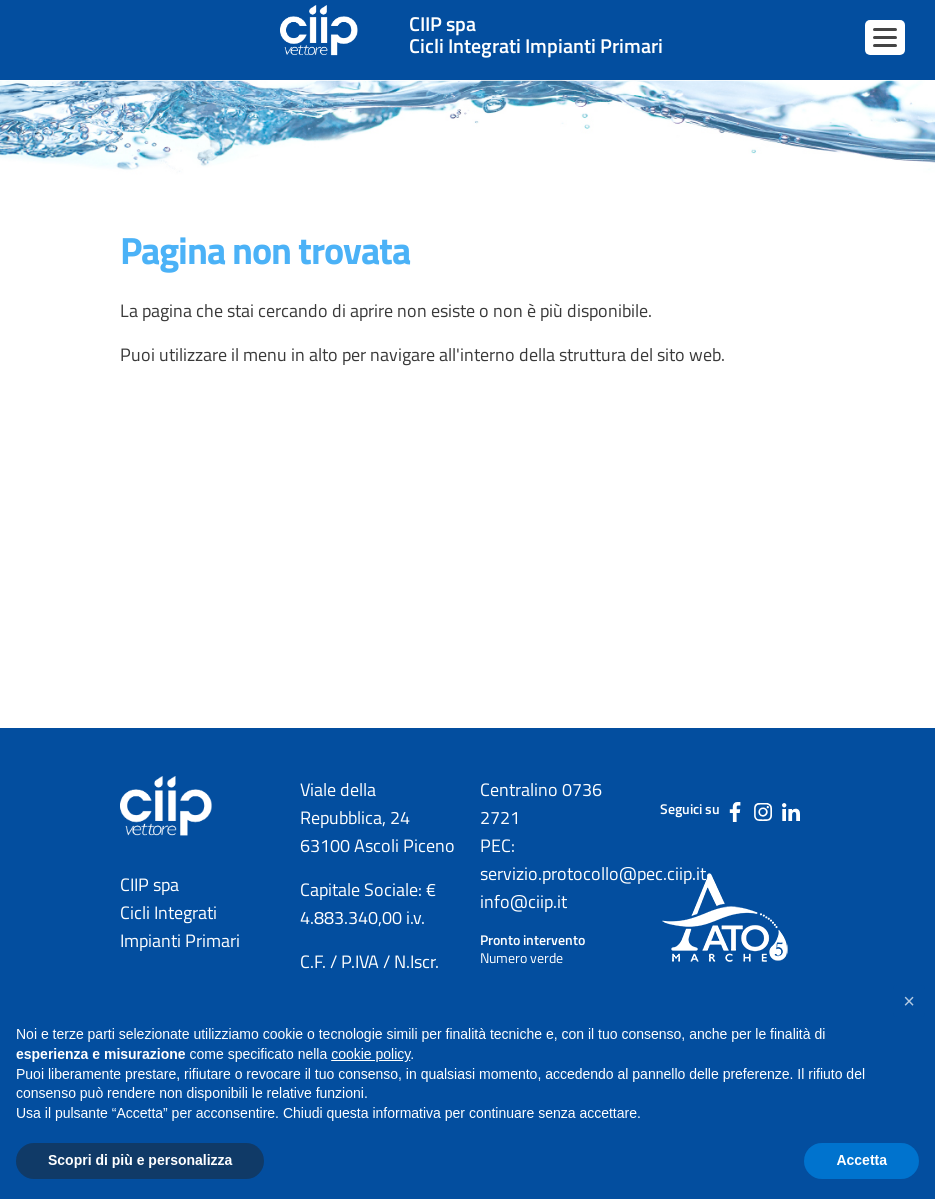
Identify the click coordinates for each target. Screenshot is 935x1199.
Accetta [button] (861, 1160)
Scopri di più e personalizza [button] (140, 1160)
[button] (909, 1001)
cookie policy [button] (370, 1054)
